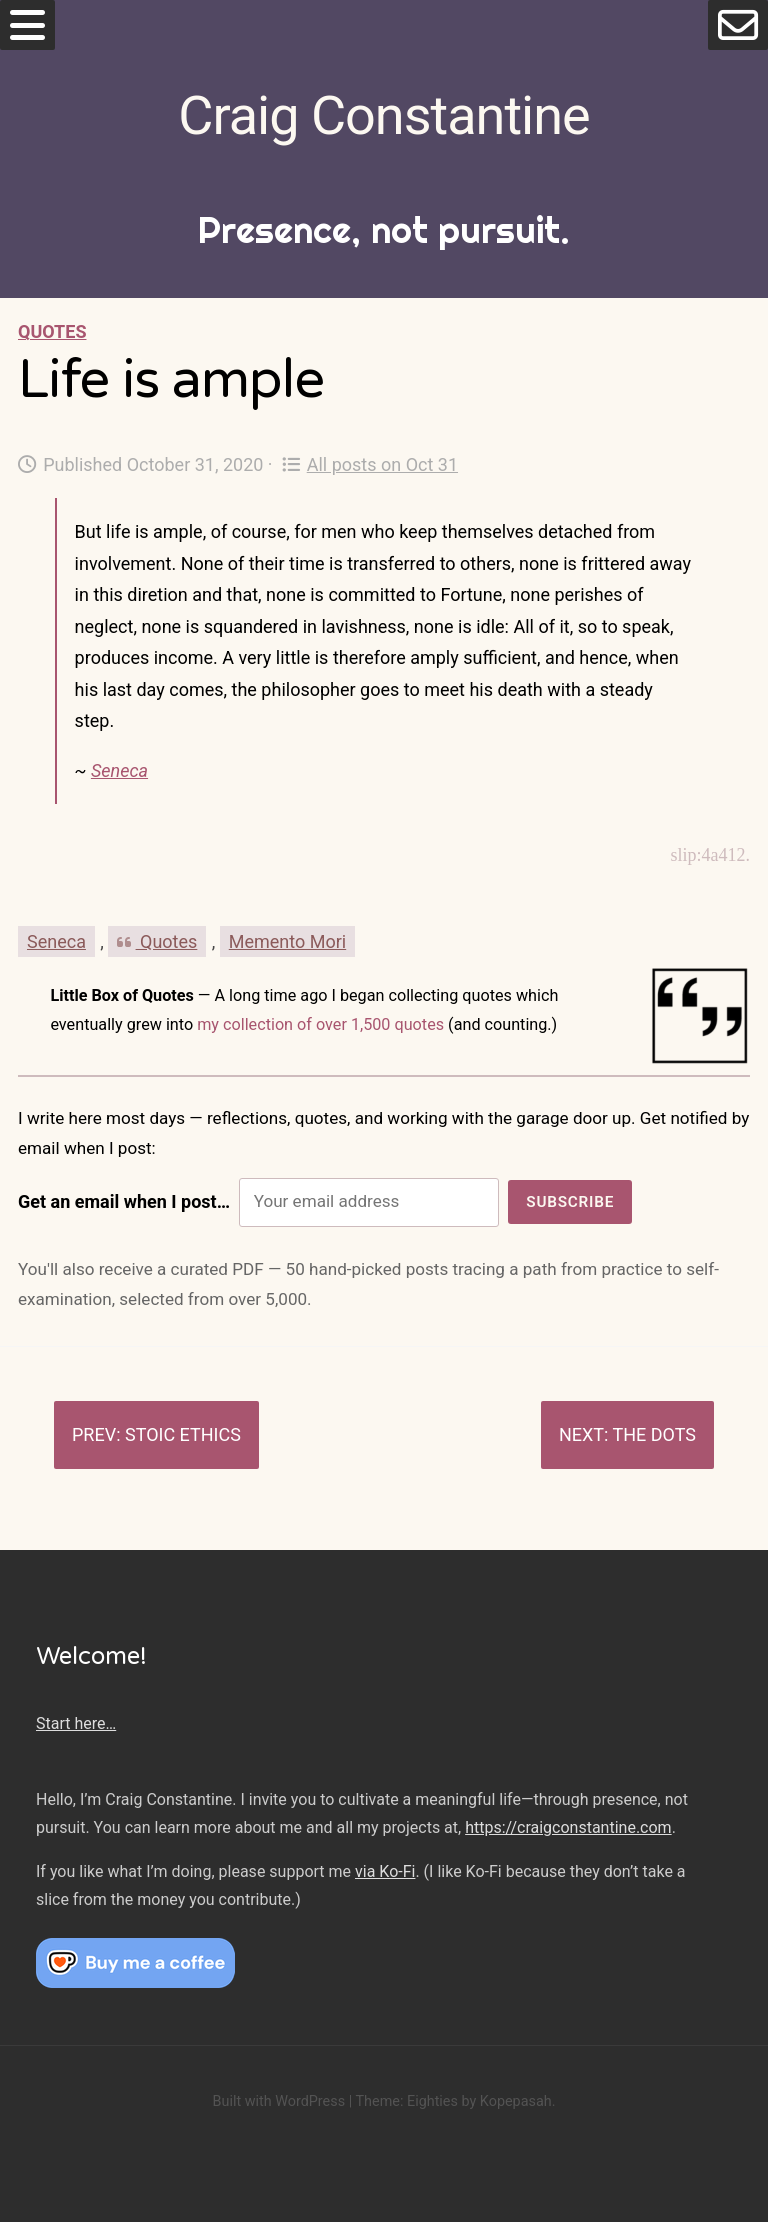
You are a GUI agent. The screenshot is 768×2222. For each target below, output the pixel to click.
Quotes (52, 331)
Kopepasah (516, 2101)
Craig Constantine (383, 115)
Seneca (119, 770)
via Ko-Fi (385, 1871)
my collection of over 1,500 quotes (320, 1024)
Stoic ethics (183, 1434)
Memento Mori (287, 941)
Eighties (432, 2101)
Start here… (76, 1723)
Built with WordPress (278, 2101)
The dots (654, 1434)
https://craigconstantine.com (568, 1827)
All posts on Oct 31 (370, 464)
